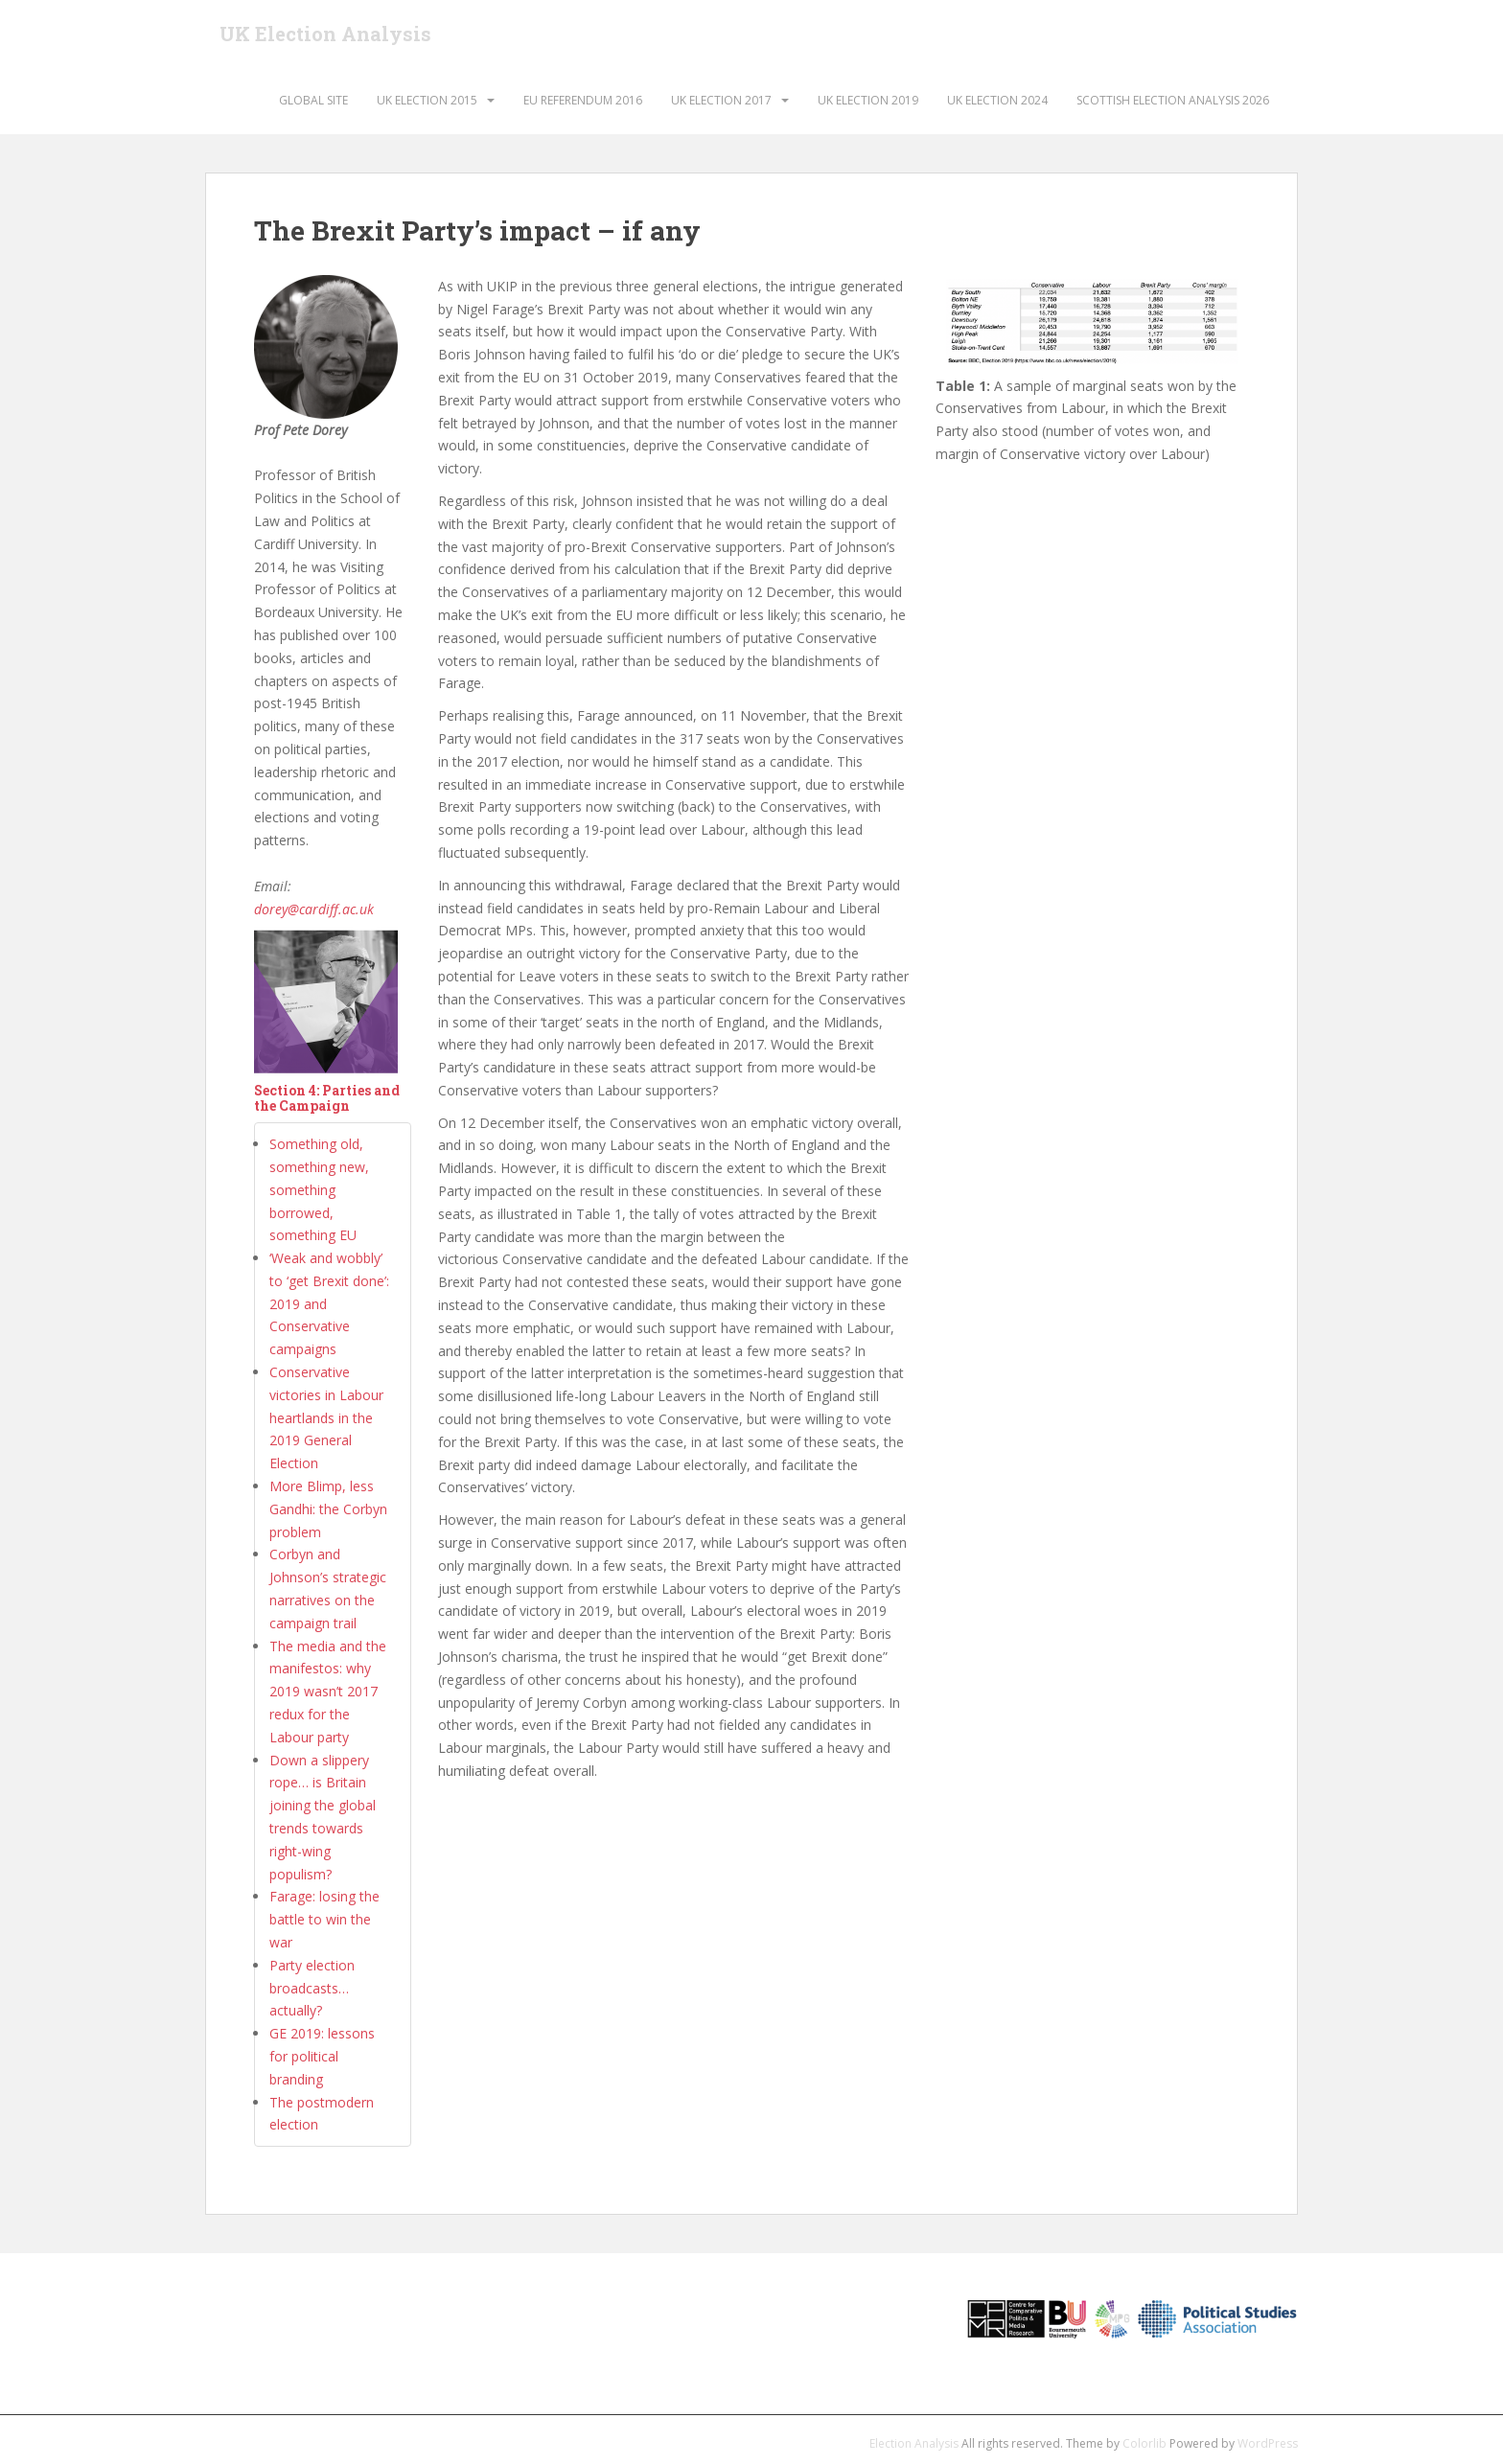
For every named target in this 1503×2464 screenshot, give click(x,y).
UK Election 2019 (868, 100)
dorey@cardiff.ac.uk (314, 909)
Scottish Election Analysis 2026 (1172, 100)
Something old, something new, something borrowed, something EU (319, 1189)
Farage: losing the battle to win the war (324, 1919)
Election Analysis (914, 2443)
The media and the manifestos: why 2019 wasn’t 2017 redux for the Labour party (327, 1691)
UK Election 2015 (427, 100)
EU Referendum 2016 (582, 100)
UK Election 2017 (721, 100)
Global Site (313, 100)
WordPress (1267, 2443)
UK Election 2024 (997, 100)
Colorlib (1144, 2443)
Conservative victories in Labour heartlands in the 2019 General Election (326, 1417)
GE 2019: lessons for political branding (322, 2056)
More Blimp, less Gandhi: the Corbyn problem (328, 1509)
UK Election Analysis (325, 33)
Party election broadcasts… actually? (312, 1988)
